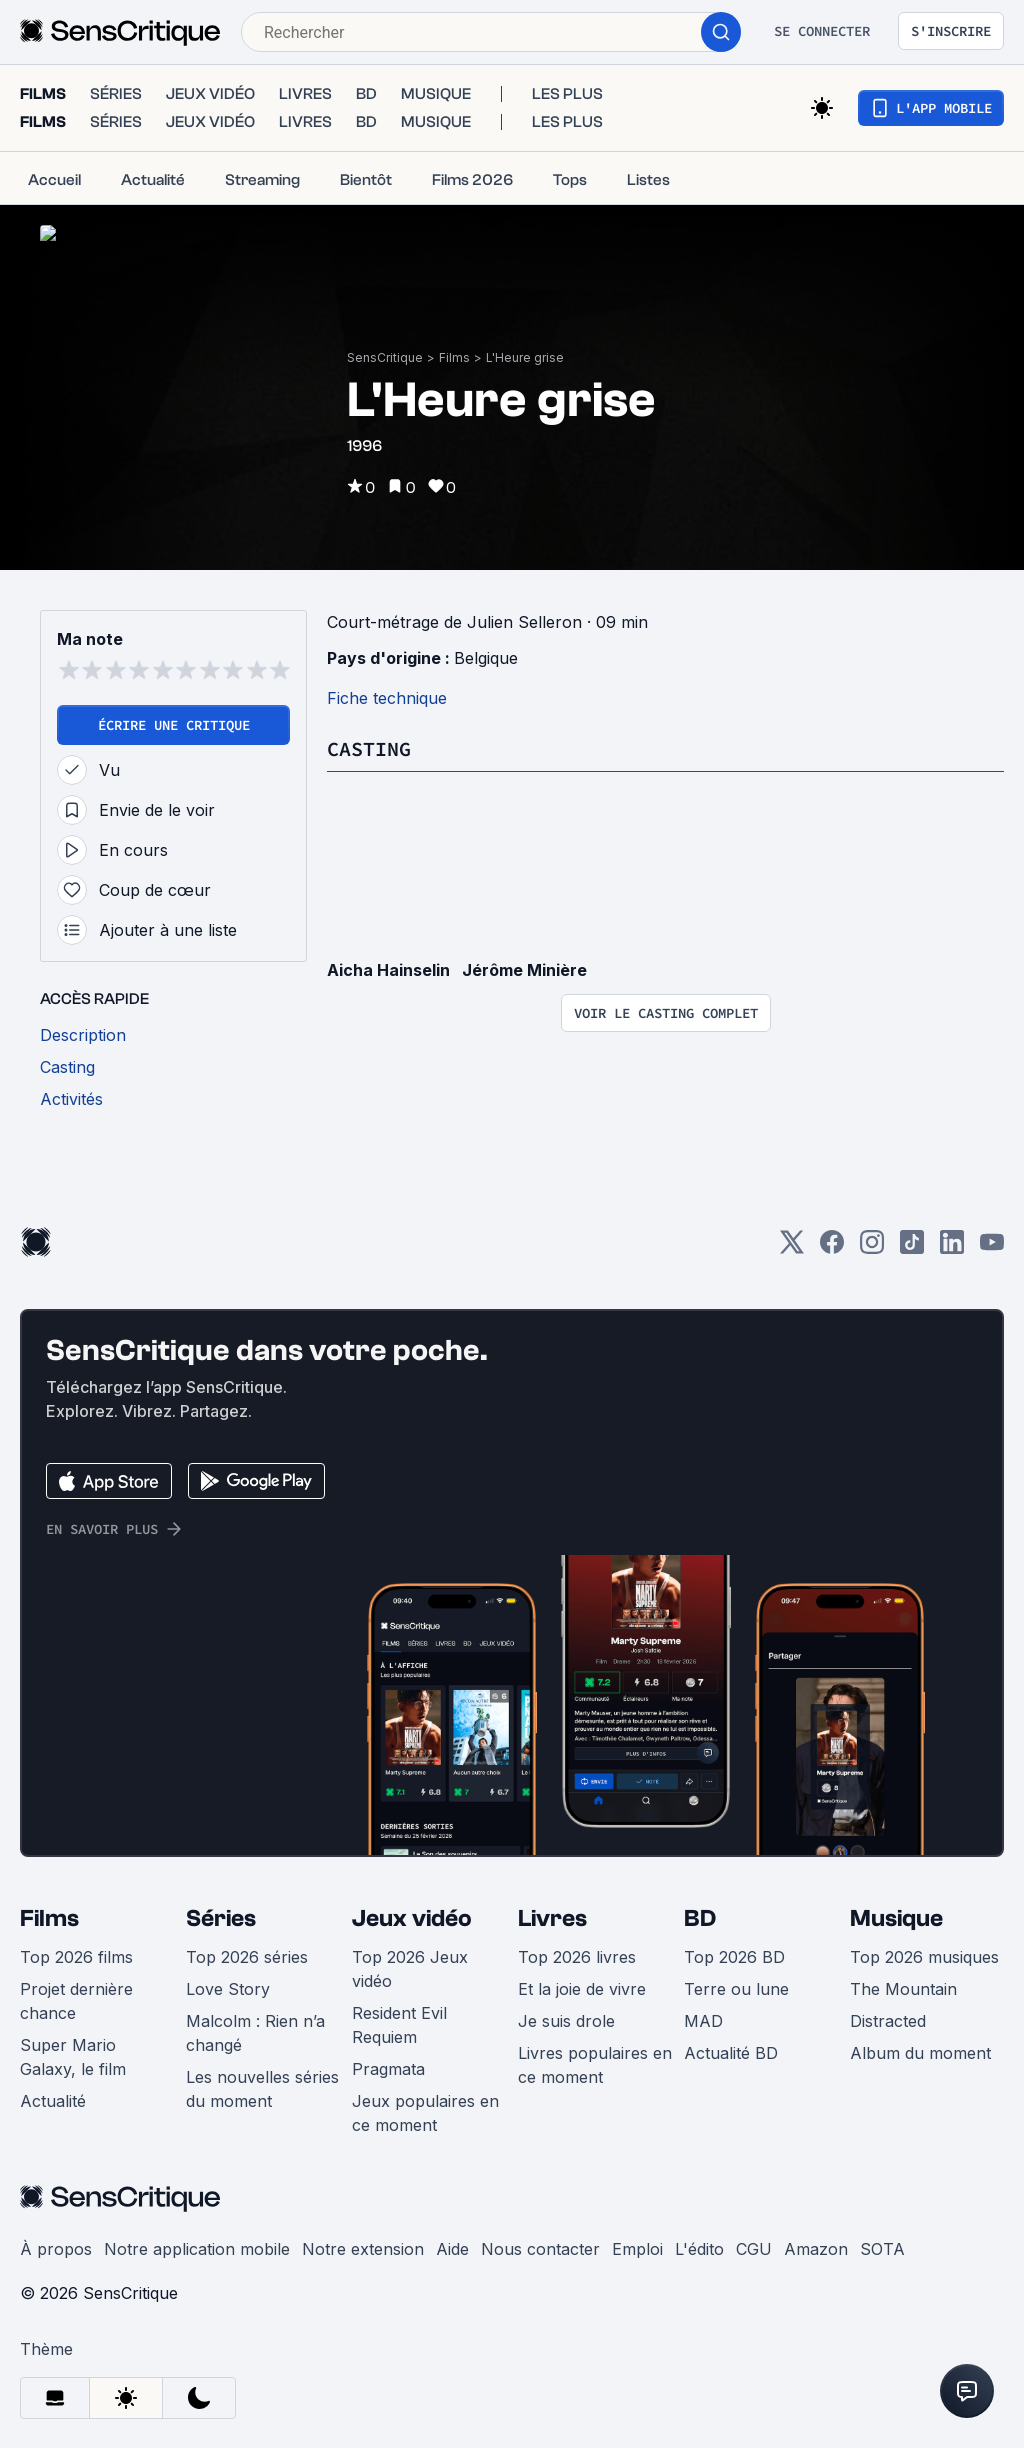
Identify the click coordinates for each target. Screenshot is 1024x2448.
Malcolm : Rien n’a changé (255, 2022)
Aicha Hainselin (388, 959)
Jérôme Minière (524, 959)
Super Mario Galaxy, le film (73, 2046)
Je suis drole (566, 2010)
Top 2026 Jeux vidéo (410, 1958)
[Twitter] (792, 1237)
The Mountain (903, 1978)
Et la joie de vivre (582, 1978)
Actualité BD (731, 2042)
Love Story (228, 1978)
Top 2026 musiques (924, 1946)
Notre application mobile (197, 2238)
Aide (452, 2238)
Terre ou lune (736, 1978)
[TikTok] (912, 1237)
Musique (896, 1907)
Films (454, 337)
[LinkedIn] (952, 1237)
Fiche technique (387, 687)
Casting (369, 737)
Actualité (53, 2090)
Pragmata (388, 2058)
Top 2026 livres (577, 1946)
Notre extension (363, 2238)
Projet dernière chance (76, 1990)
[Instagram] (872, 1237)
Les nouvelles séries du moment (262, 2078)
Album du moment (920, 2042)
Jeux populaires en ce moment (425, 2102)
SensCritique (385, 337)
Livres (552, 1907)
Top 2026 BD (734, 1946)
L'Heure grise (525, 337)
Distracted (888, 2010)
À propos (56, 2238)
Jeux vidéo (412, 1907)
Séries (221, 1907)
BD (700, 1907)
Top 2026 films (76, 1946)
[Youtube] (992, 1237)
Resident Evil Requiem (399, 2014)
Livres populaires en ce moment (595, 2054)
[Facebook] (832, 1237)
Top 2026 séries (247, 1946)
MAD (703, 2010)
